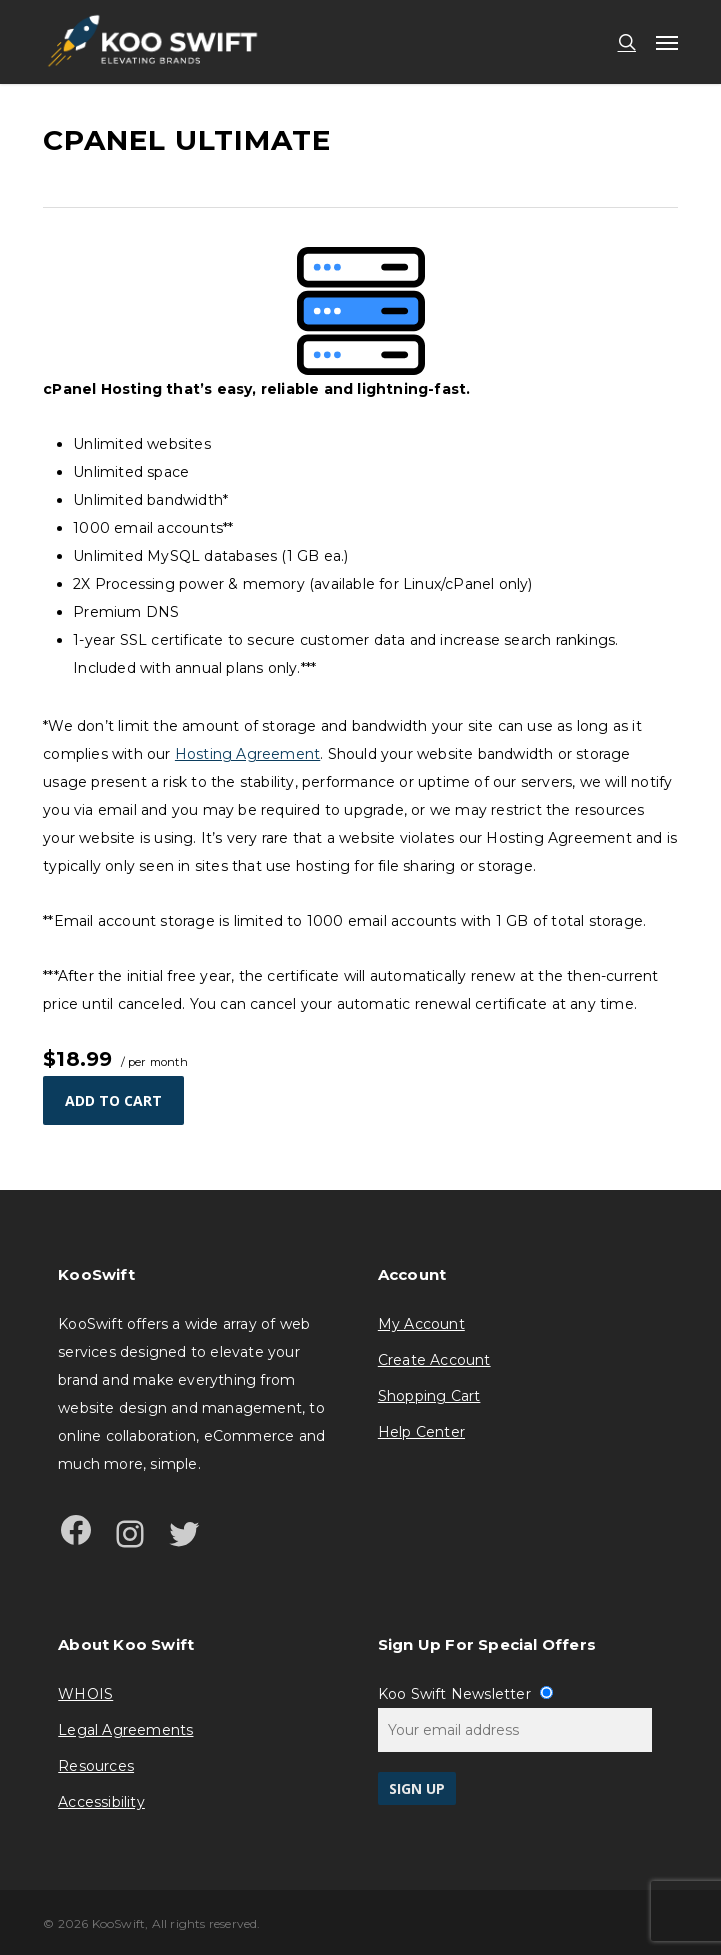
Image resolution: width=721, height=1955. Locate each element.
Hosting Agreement (247, 754)
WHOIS (85, 1694)
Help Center (421, 1432)
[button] (667, 42)
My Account (421, 1324)
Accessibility (101, 1802)
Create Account (434, 1360)
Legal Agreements (125, 1730)
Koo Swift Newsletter (465, 1694)
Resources (96, 1766)
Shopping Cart (429, 1396)
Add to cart (113, 1100)
